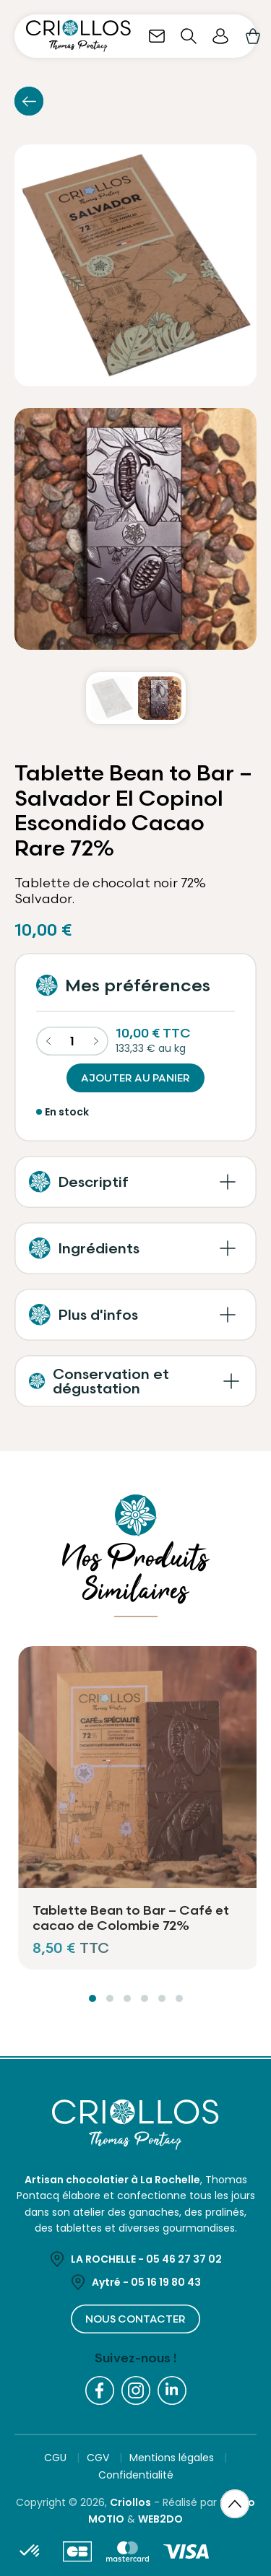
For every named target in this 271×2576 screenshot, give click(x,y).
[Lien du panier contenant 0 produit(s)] (252, 36)
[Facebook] (99, 2390)
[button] (135, 1182)
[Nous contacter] (156, 36)
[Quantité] (72, 1041)
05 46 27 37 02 (184, 2259)
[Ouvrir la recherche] (188, 36)
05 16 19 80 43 (166, 2282)
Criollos (130, 2502)
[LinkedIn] (172, 2390)
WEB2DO (160, 2518)
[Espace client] (220, 36)
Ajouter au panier (135, 1077)
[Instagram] (135, 2390)
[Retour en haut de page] (234, 2504)
